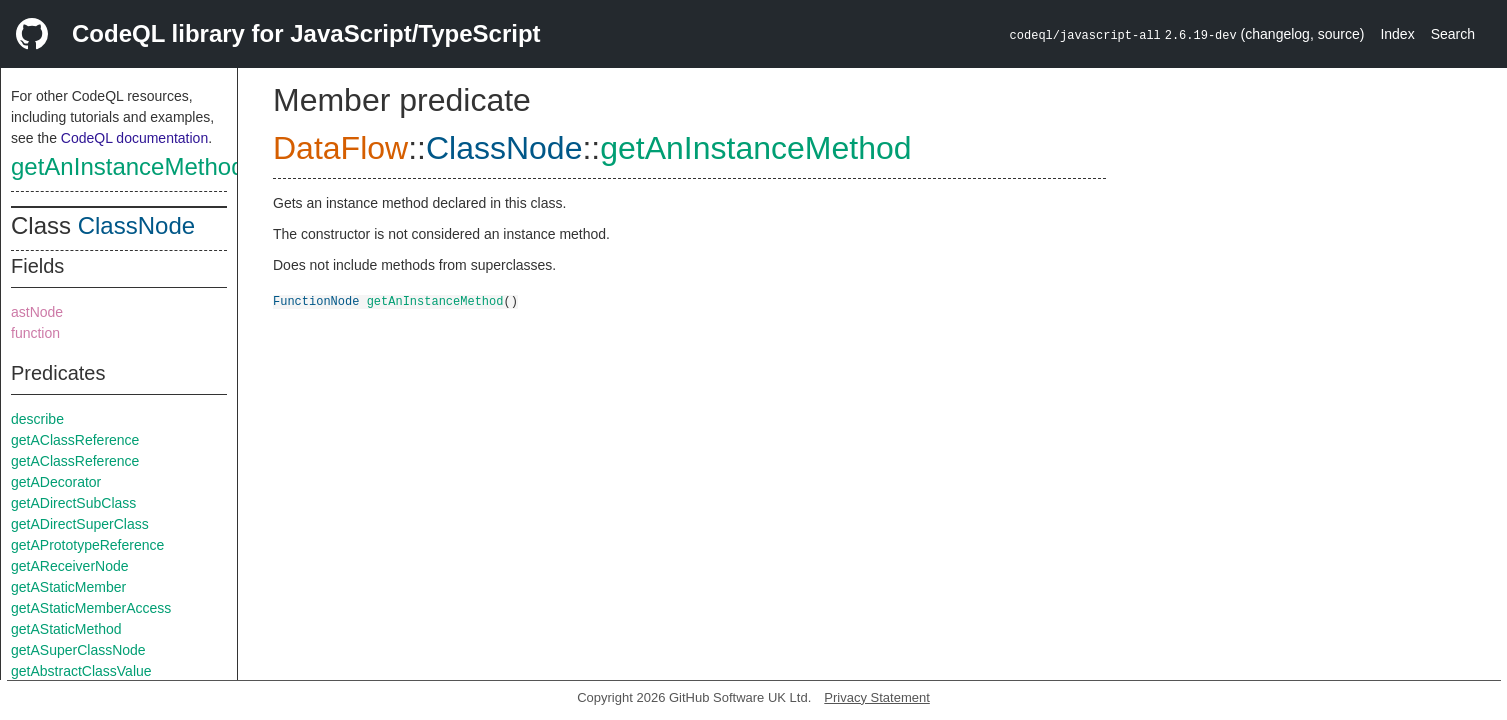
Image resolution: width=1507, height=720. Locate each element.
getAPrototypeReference (87, 545)
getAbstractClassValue (81, 671)
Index (1397, 34)
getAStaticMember (68, 587)
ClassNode (136, 225)
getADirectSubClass (73, 503)
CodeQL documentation (134, 138)
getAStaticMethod (66, 629)
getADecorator (56, 482)
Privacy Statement (877, 697)
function (35, 333)
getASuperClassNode (78, 650)
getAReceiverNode (70, 566)
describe (37, 419)
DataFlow (340, 148)
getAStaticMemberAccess (91, 608)
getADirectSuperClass (80, 524)
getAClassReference (75, 440)
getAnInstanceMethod (128, 166)
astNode (37, 312)
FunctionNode (316, 300)
